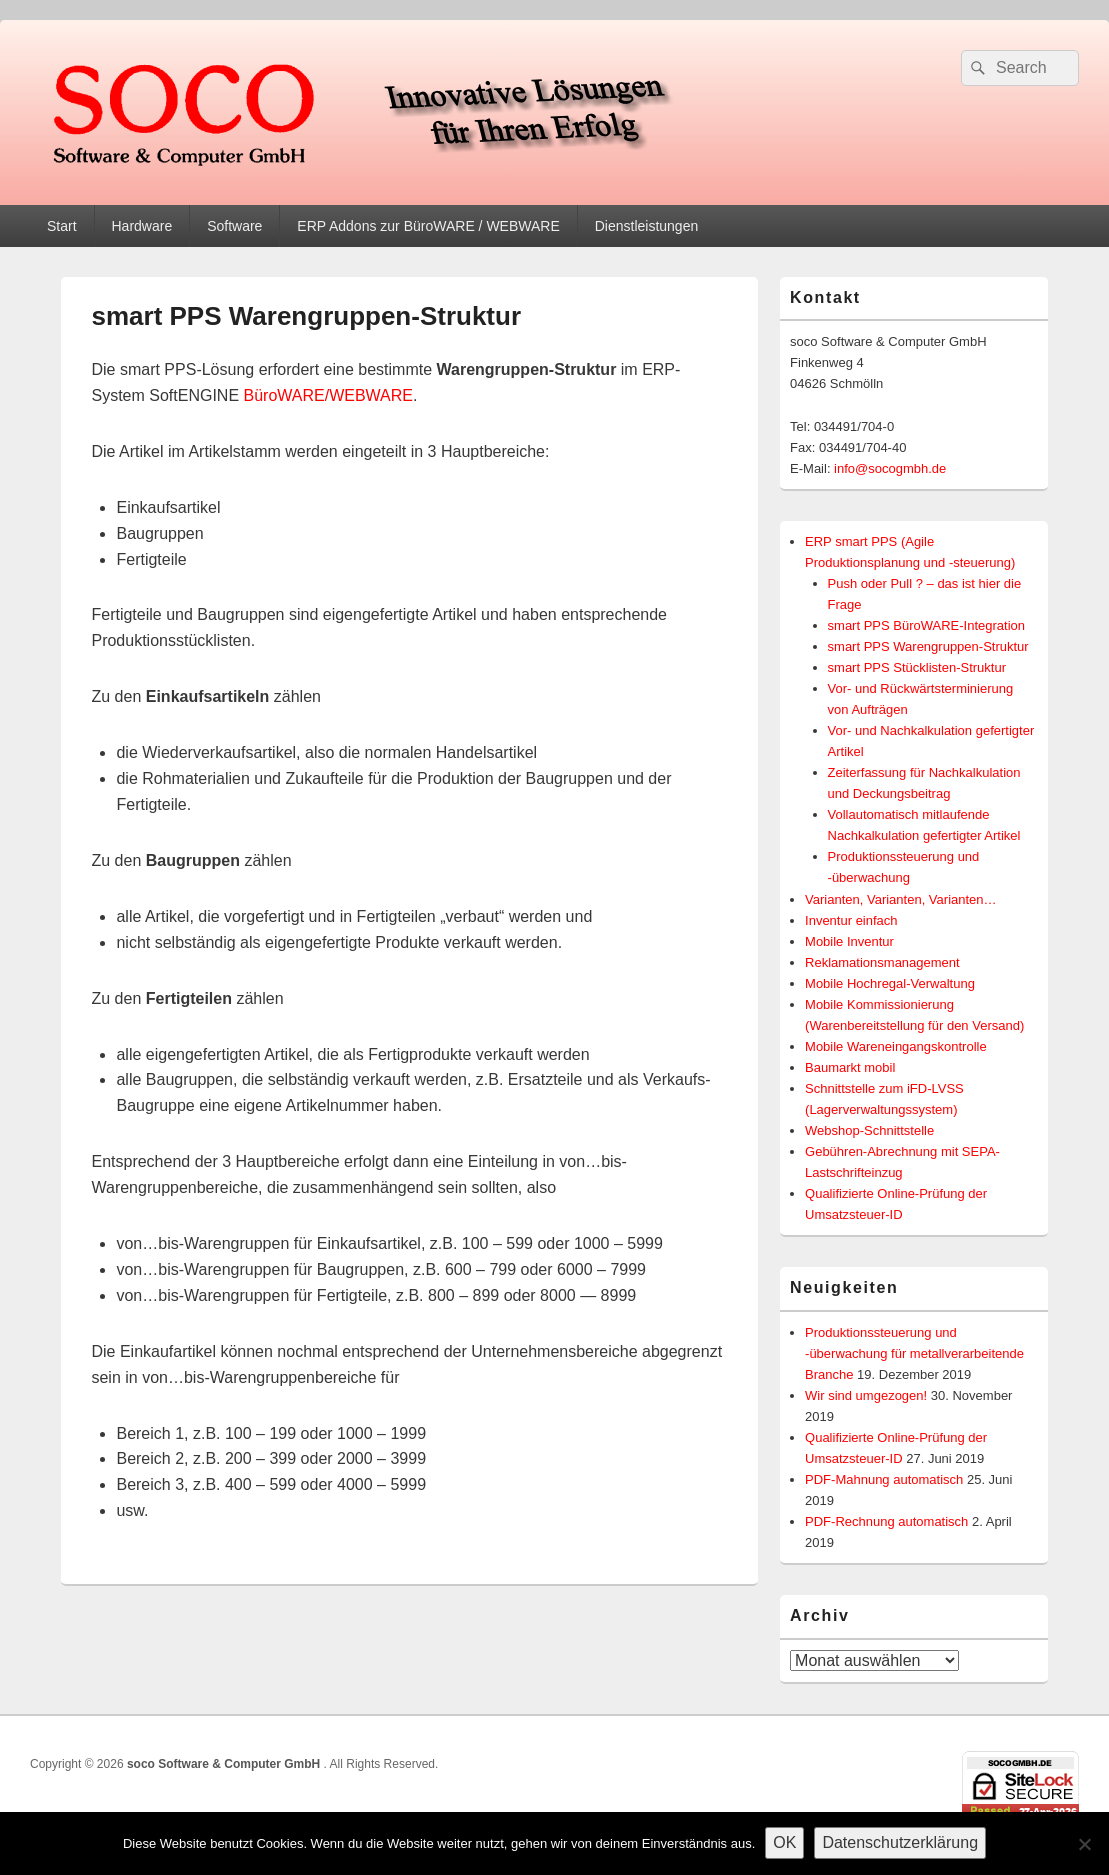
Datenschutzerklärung (900, 1842)
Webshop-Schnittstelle (869, 1130)
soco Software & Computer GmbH (225, 1764)
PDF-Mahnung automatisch (884, 1479)
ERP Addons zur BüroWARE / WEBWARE (428, 226)
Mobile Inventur (849, 941)
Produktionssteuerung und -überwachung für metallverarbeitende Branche (914, 1353)
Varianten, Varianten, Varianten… (901, 899)
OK (784, 1842)
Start (62, 226)
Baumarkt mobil (850, 1067)
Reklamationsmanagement (882, 962)
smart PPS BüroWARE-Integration (926, 625)
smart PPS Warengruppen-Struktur (928, 646)
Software (234, 226)
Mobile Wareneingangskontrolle (896, 1046)
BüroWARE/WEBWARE (329, 395)
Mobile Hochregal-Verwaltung (890, 983)
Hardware (141, 226)
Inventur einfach (851, 920)
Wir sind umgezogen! (866, 1395)
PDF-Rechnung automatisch (886, 1521)
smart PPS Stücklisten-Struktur (917, 667)
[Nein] (1084, 1844)
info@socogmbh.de (890, 468)
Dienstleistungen (647, 226)
